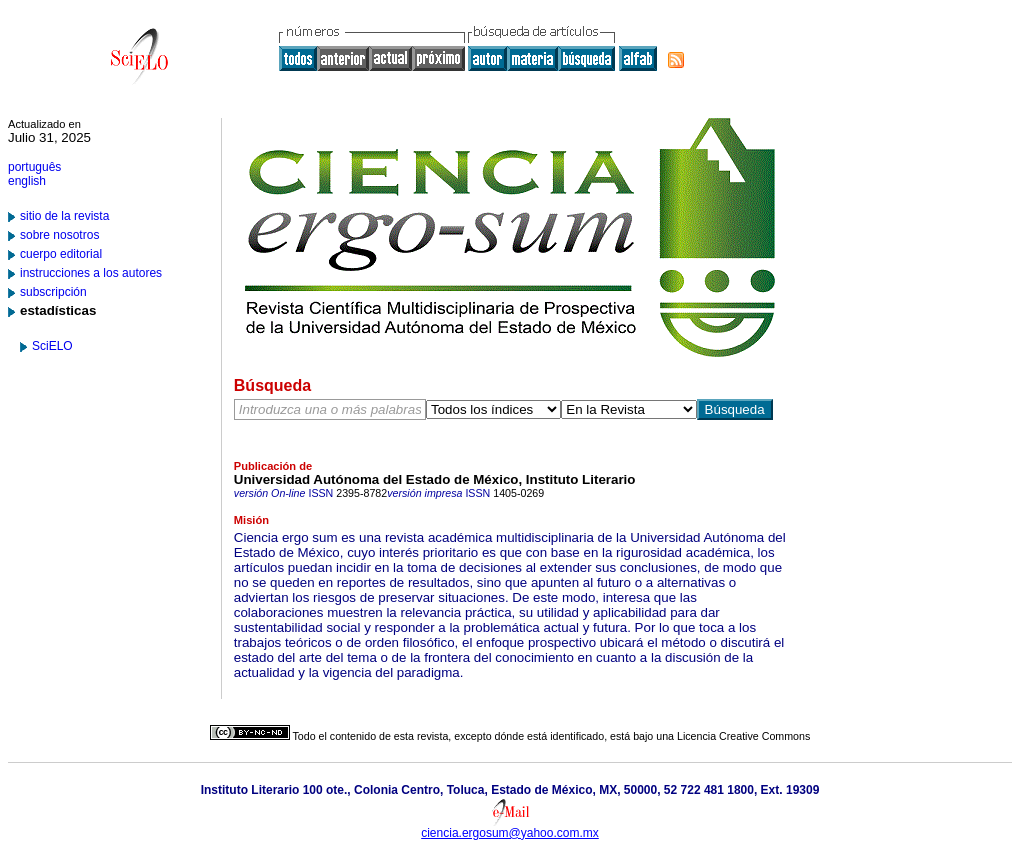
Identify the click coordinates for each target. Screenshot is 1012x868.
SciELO (52, 346)
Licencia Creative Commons (743, 736)
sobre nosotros (59, 235)
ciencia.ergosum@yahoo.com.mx (510, 833)
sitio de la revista (64, 216)
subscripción (53, 292)
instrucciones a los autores (91, 273)
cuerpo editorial (61, 254)
